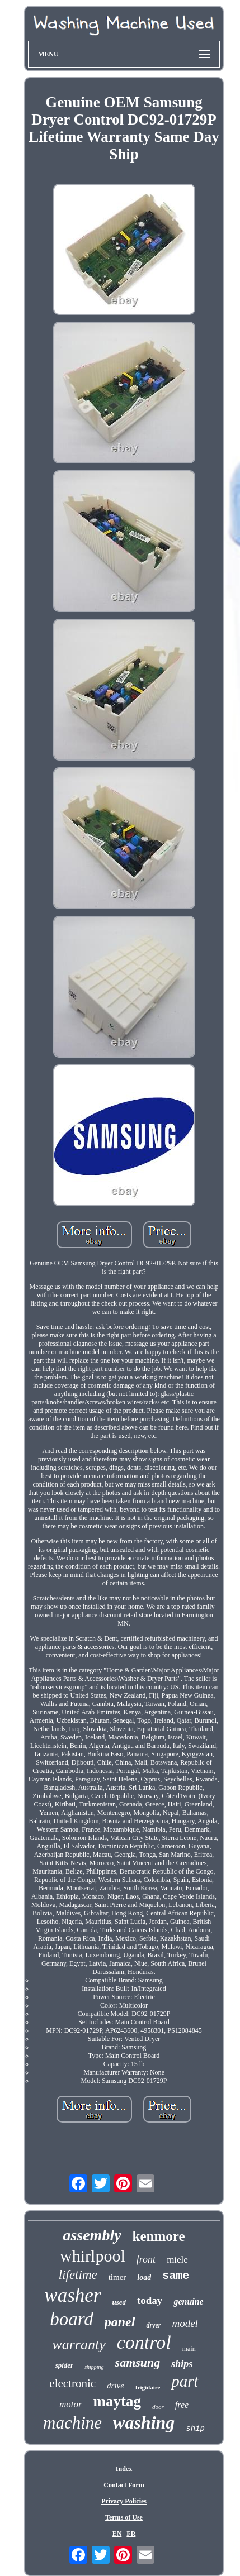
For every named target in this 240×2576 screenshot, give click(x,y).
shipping (93, 2367)
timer (117, 2277)
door (158, 2406)
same (175, 2275)
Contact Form (123, 2485)
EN (117, 2533)
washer (72, 2295)
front (146, 2259)
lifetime (78, 2275)
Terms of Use (124, 2517)
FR (130, 2533)
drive (115, 2385)
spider (64, 2365)
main (189, 2349)
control (144, 2342)
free (182, 2405)
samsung (138, 2362)
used (119, 2302)
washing (144, 2422)
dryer (153, 2325)
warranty (78, 2344)
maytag (117, 2401)
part (184, 2381)
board (71, 2319)
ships (181, 2363)
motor (70, 2404)
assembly (92, 2235)
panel (120, 2322)
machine (72, 2422)
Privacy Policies (124, 2501)
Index (124, 2469)
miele (177, 2259)
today (149, 2300)
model (184, 2323)
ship (195, 2428)
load (144, 2277)
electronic (72, 2383)
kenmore (159, 2236)
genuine (188, 2301)
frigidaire (147, 2387)
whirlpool (92, 2256)
